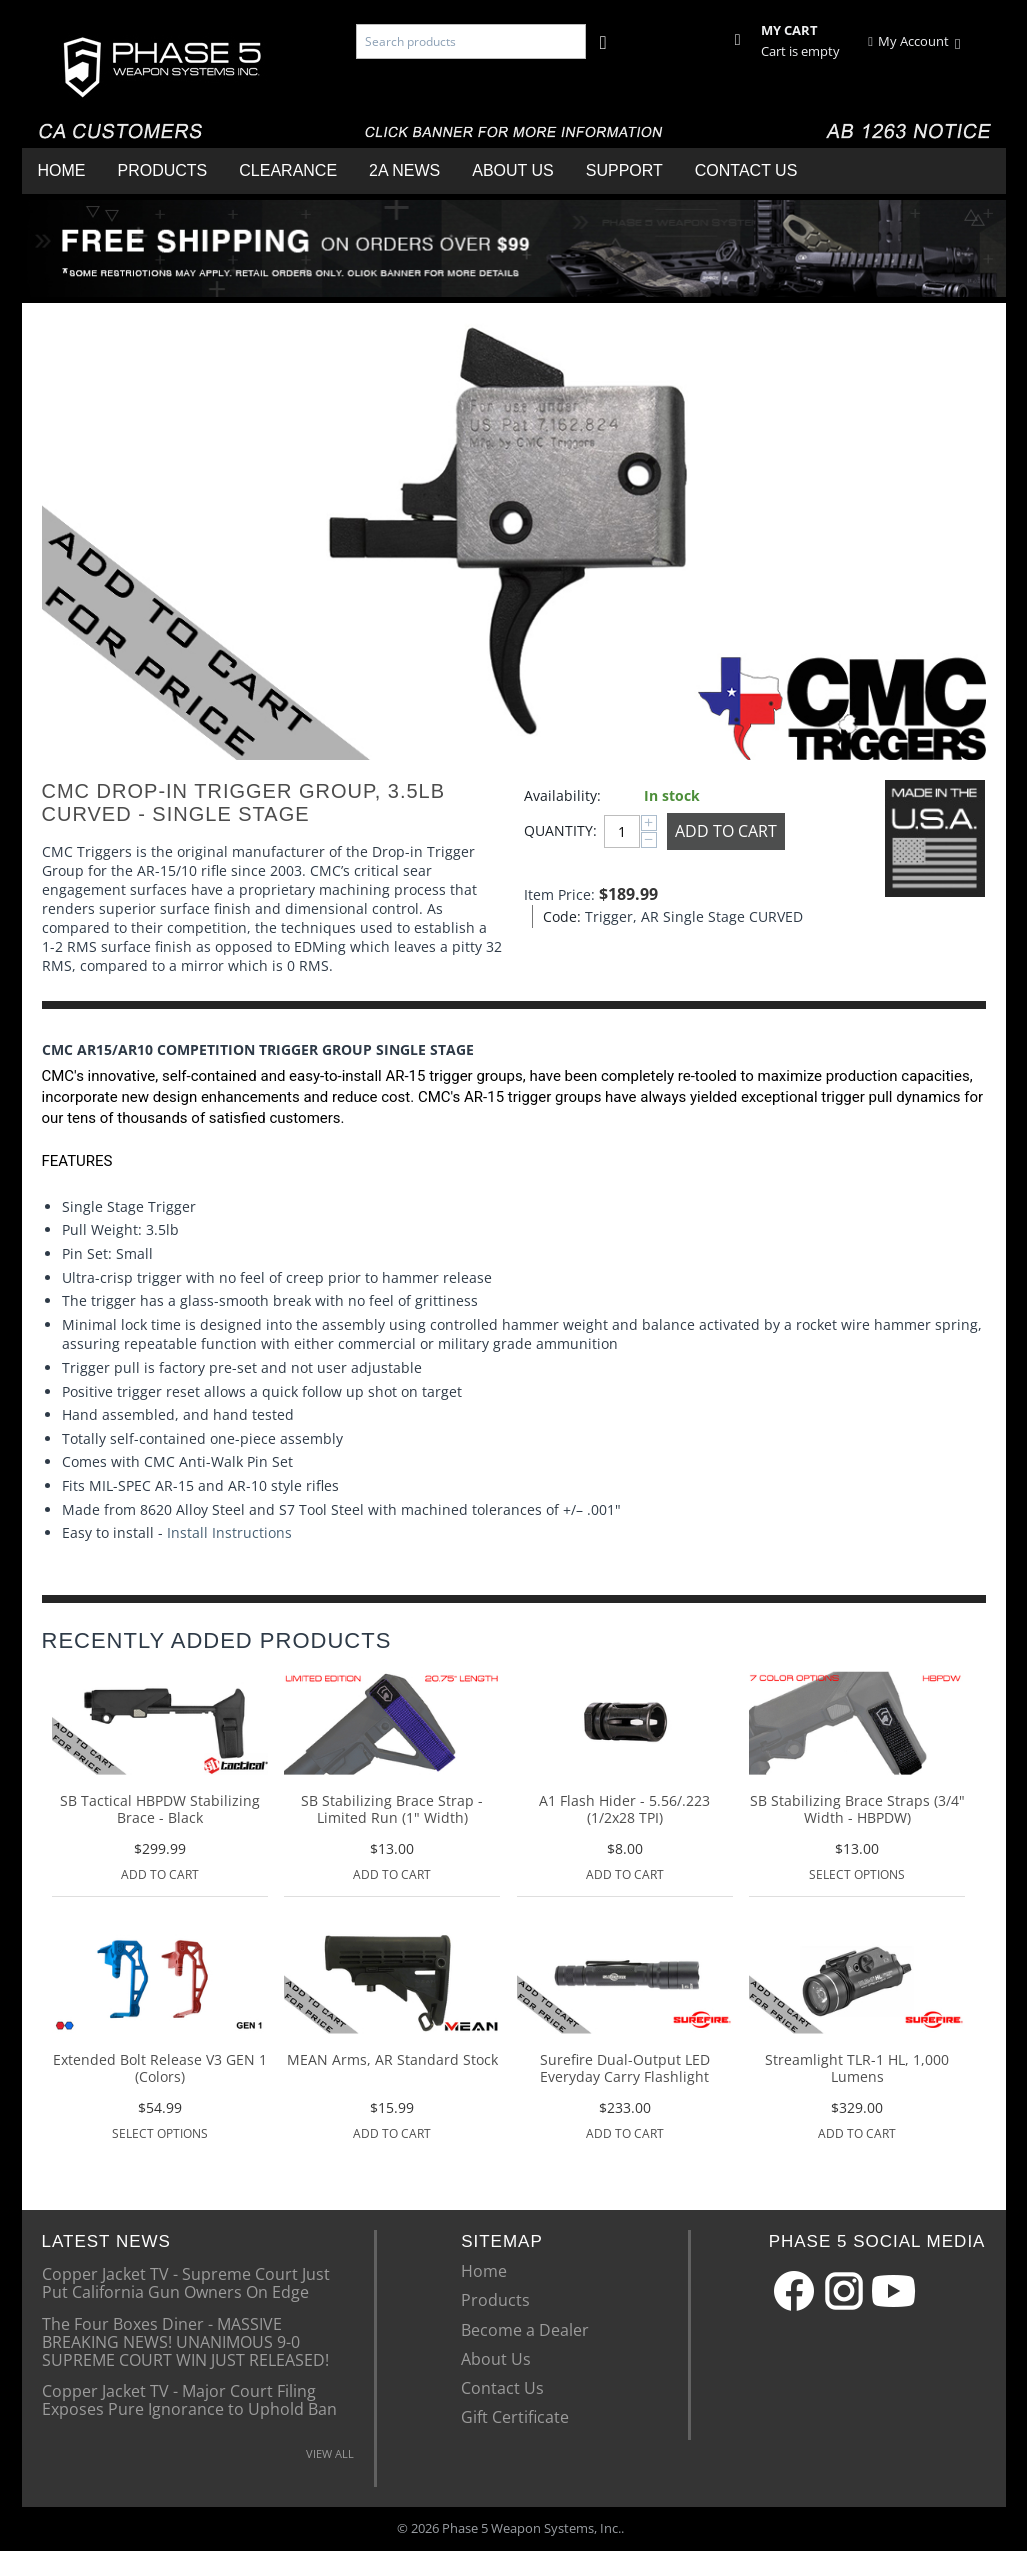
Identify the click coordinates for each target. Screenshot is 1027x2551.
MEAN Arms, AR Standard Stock (392, 2060)
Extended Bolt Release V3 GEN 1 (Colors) (160, 2069)
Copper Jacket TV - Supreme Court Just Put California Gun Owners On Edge (186, 2282)
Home (62, 170)
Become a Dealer (525, 2330)
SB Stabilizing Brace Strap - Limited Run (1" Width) (392, 1810)
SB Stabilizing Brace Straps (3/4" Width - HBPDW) (857, 1810)
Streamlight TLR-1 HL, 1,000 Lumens (857, 2069)
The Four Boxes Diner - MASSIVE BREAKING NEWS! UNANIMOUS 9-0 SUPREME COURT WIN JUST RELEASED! (185, 2341)
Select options (857, 1874)
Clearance (288, 170)
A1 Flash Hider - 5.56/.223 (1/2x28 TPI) (624, 1810)
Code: (559, 916)
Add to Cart (726, 831)
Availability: (562, 795)
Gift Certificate (515, 2417)
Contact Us (746, 170)
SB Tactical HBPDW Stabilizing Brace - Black (160, 1810)
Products (163, 170)
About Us (513, 170)
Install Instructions (229, 1532)
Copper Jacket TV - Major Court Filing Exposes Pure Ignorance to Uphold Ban (189, 2399)
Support (624, 170)
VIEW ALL (330, 2453)
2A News (404, 170)
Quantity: (559, 830)
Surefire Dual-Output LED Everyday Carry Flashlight (625, 2069)
